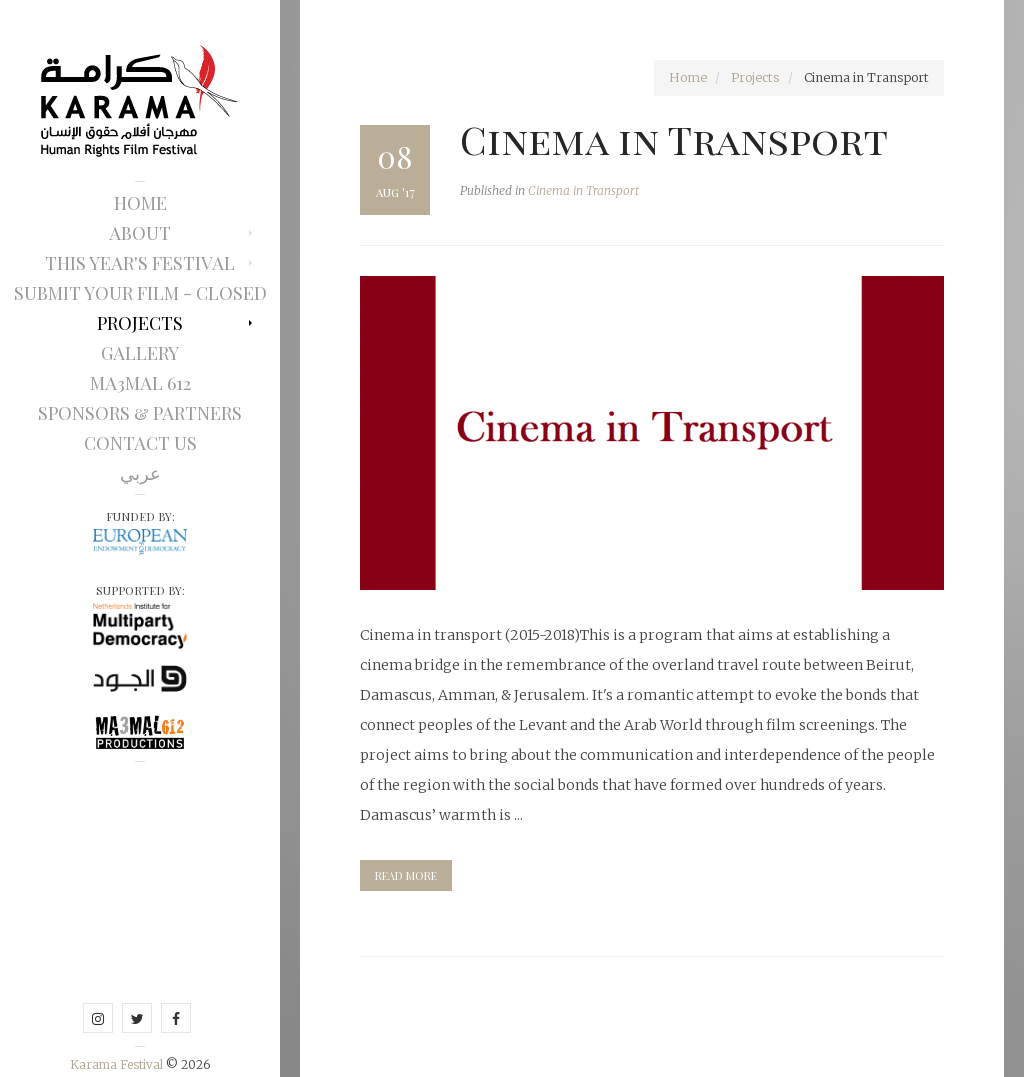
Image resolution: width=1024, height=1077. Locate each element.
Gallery (140, 353)
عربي (140, 473)
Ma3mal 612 (140, 383)
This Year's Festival (140, 263)
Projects (140, 323)
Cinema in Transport (674, 139)
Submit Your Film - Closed (140, 293)
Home (140, 203)
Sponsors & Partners (140, 413)
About (140, 233)
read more (406, 875)
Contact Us (140, 443)
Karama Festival (118, 1064)
